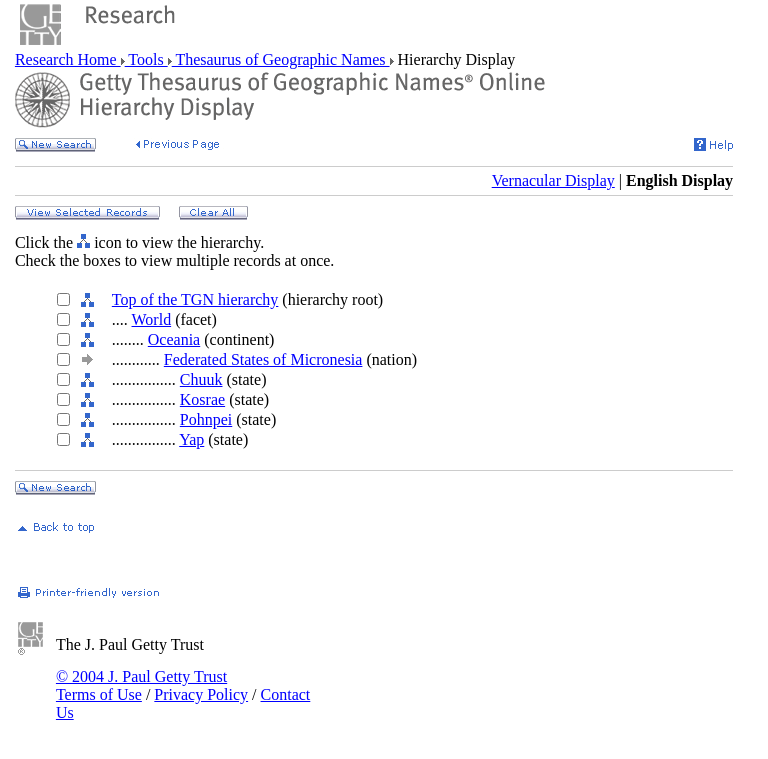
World (152, 319)
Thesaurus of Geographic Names (281, 59)
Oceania (174, 339)
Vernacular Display (553, 180)
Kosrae (202, 399)
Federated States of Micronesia (263, 359)
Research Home (68, 59)
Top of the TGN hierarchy (195, 299)
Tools (146, 59)
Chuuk (201, 379)
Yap (191, 439)
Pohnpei (206, 419)
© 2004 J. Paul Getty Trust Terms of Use (141, 685)
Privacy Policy (201, 694)
